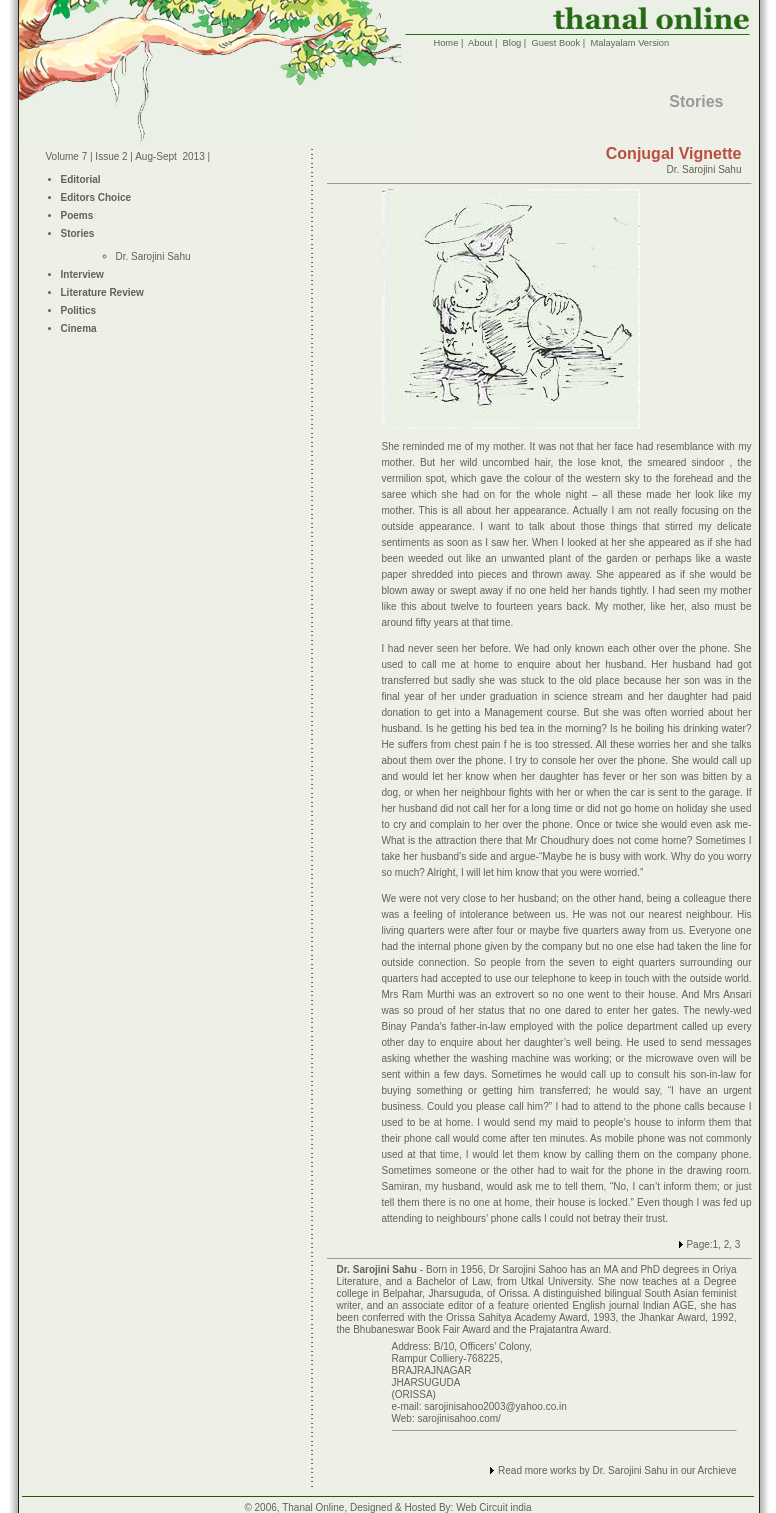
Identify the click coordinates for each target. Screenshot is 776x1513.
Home (445, 43)
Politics (79, 310)
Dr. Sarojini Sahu (153, 256)
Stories (78, 233)
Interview (82, 274)
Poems (77, 215)
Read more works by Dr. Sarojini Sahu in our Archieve (617, 1470)
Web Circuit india (493, 1507)
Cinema (79, 328)
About (480, 43)
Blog (512, 43)
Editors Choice (96, 197)
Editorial (81, 179)
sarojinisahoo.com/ (458, 1418)
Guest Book (555, 43)
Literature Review (102, 292)
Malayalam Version (629, 43)
